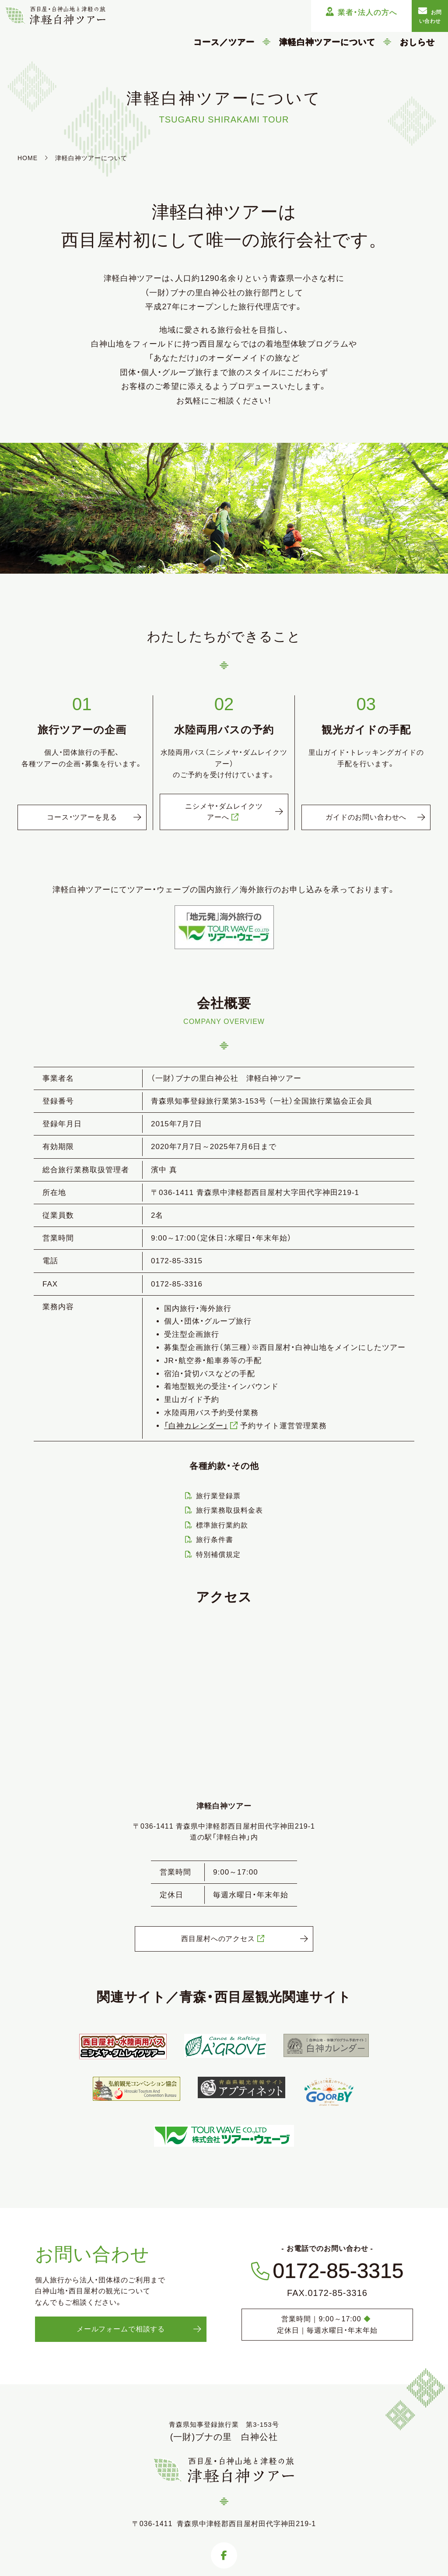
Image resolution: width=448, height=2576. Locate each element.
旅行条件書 (214, 1541)
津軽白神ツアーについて (327, 42)
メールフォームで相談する (121, 2338)
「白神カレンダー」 (202, 1427)
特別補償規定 (218, 1556)
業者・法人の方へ (312, 12)
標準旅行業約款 (222, 1526)
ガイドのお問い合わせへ (366, 813)
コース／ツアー (224, 42)
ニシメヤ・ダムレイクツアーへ (224, 813)
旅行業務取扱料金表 (229, 1512)
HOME (28, 157)
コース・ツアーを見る (81, 818)
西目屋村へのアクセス (224, 1947)
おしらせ (417, 42)
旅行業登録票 (218, 1497)
